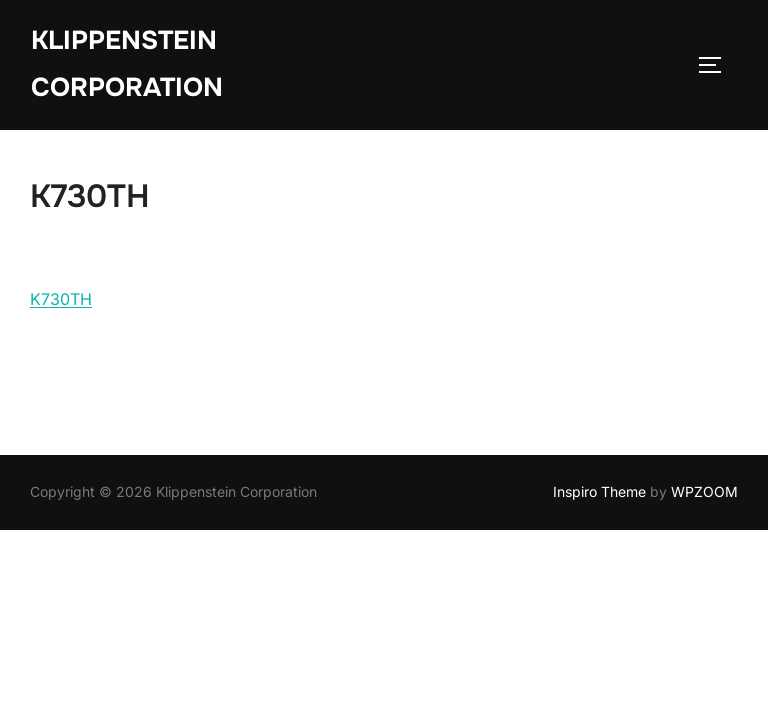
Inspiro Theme (599, 491)
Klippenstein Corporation (127, 64)
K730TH (61, 299)
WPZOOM (704, 491)
